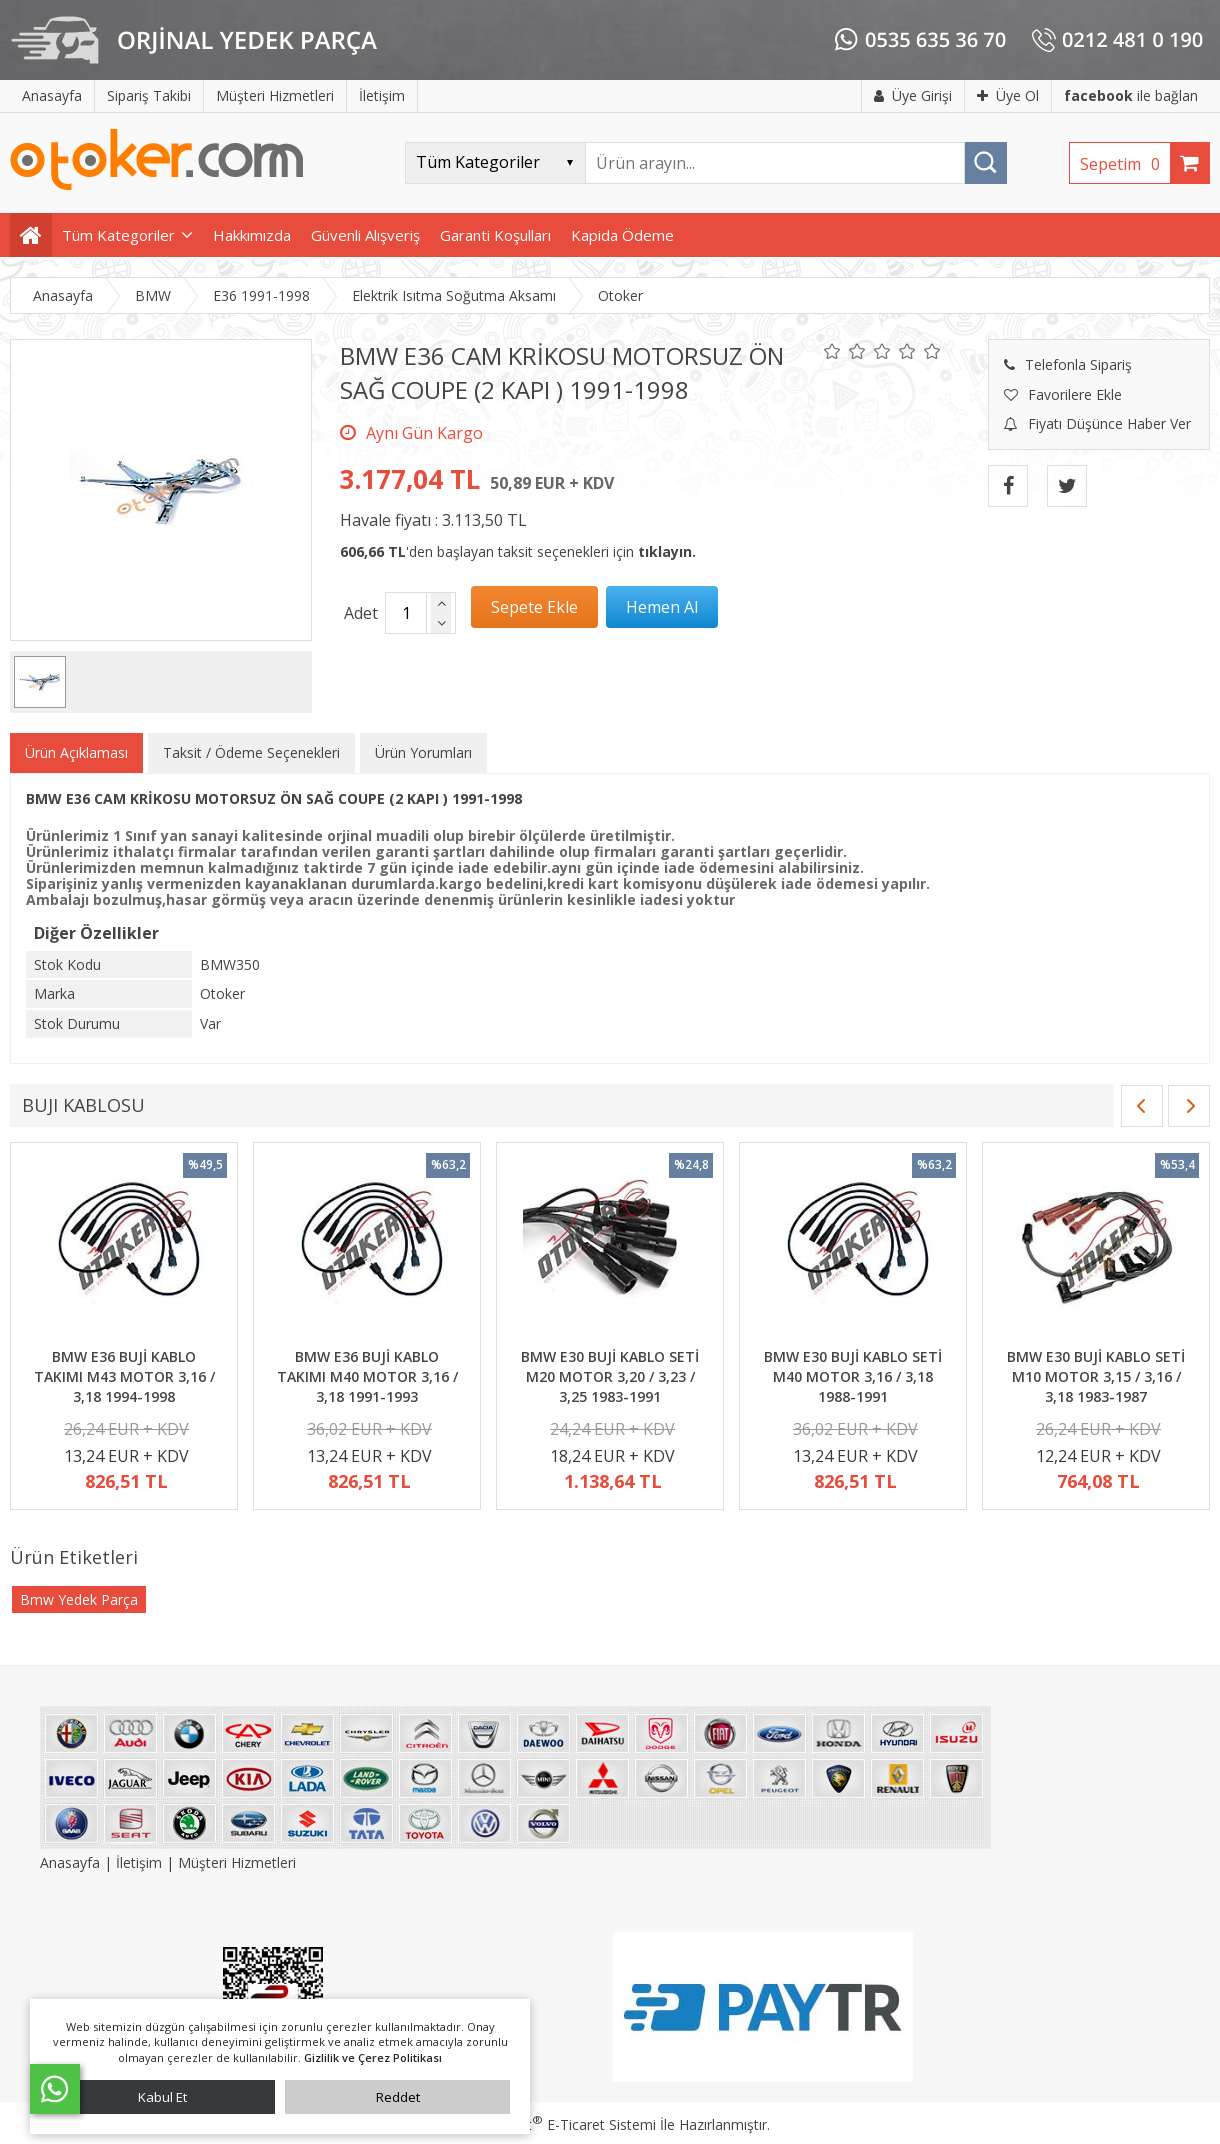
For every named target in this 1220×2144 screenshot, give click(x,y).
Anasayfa (72, 1862)
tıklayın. (667, 551)
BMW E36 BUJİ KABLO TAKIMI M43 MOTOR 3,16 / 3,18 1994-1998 (124, 1376)
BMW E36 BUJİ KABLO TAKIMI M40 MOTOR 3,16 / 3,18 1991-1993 (367, 1376)
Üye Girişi (913, 95)
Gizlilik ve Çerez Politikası (373, 2057)
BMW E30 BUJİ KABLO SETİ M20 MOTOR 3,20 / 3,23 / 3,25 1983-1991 (610, 1376)
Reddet (398, 2097)
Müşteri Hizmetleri (237, 1862)
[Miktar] (406, 613)
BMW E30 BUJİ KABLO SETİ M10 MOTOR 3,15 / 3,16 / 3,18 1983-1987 (1096, 1376)
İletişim (139, 1862)
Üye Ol (1008, 95)
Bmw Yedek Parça (79, 1599)
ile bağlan (1131, 95)
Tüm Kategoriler (118, 235)
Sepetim (1125, 164)
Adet (361, 613)
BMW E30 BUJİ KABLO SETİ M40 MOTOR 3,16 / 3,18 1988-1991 (853, 1376)
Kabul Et (162, 2097)
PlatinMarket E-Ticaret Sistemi (553, 2124)
